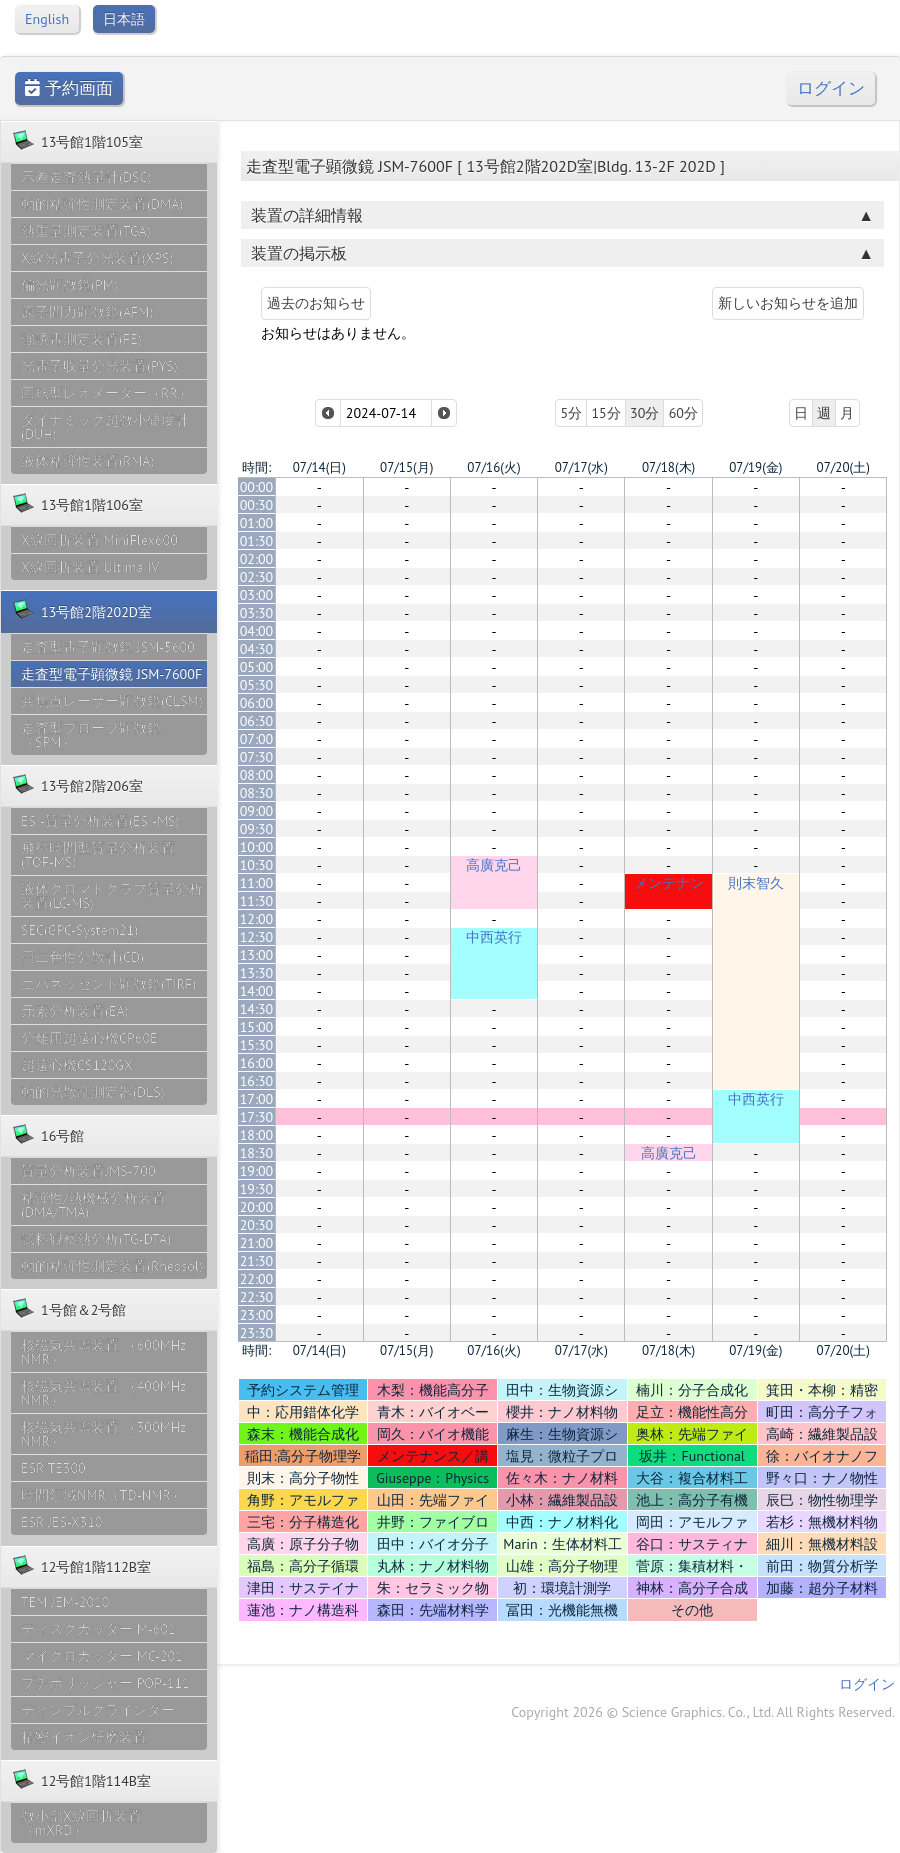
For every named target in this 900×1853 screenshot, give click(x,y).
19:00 (257, 1171)
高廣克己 (494, 865)
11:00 (257, 883)
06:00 (257, 703)
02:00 (257, 559)
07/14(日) (319, 467)
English (47, 19)
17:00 (257, 1099)
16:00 (257, 1063)
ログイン (831, 88)
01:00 (257, 523)
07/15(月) (406, 467)
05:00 (257, 667)
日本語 (124, 19)
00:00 (257, 487)
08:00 (257, 775)
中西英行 (494, 937)
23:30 (257, 1333)
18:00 (257, 1135)
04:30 (257, 649)
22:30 (257, 1297)
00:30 (257, 505)
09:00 (257, 811)
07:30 (257, 757)
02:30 (257, 577)
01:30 (257, 541)
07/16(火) (493, 467)
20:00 (257, 1207)
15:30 (257, 1045)
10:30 (257, 865)
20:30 (257, 1225)
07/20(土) (843, 467)
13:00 (257, 955)
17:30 (257, 1117)
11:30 (257, 901)
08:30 (257, 793)
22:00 (257, 1279)
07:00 (257, 739)
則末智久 (756, 883)
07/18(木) (668, 467)
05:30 (257, 685)
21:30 (257, 1261)
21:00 (257, 1243)
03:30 (257, 613)
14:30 (257, 1009)
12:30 (257, 937)
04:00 (257, 631)
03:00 (257, 595)
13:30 (257, 973)
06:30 (257, 721)
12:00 (257, 919)
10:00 (257, 847)
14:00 (257, 991)
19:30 (257, 1189)
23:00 (257, 1315)
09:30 (257, 829)
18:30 (257, 1153)
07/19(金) (755, 467)
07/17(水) (581, 467)
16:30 (257, 1081)
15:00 (257, 1027)
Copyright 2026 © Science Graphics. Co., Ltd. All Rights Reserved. (703, 1712)
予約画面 (69, 88)
